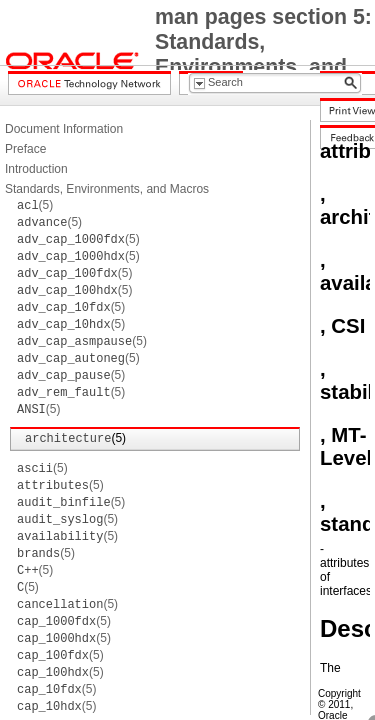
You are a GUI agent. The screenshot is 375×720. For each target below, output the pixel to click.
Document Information (64, 129)
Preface (25, 149)
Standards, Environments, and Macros (107, 189)
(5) (35, 205)
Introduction (36, 169)
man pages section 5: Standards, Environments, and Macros (263, 54)
